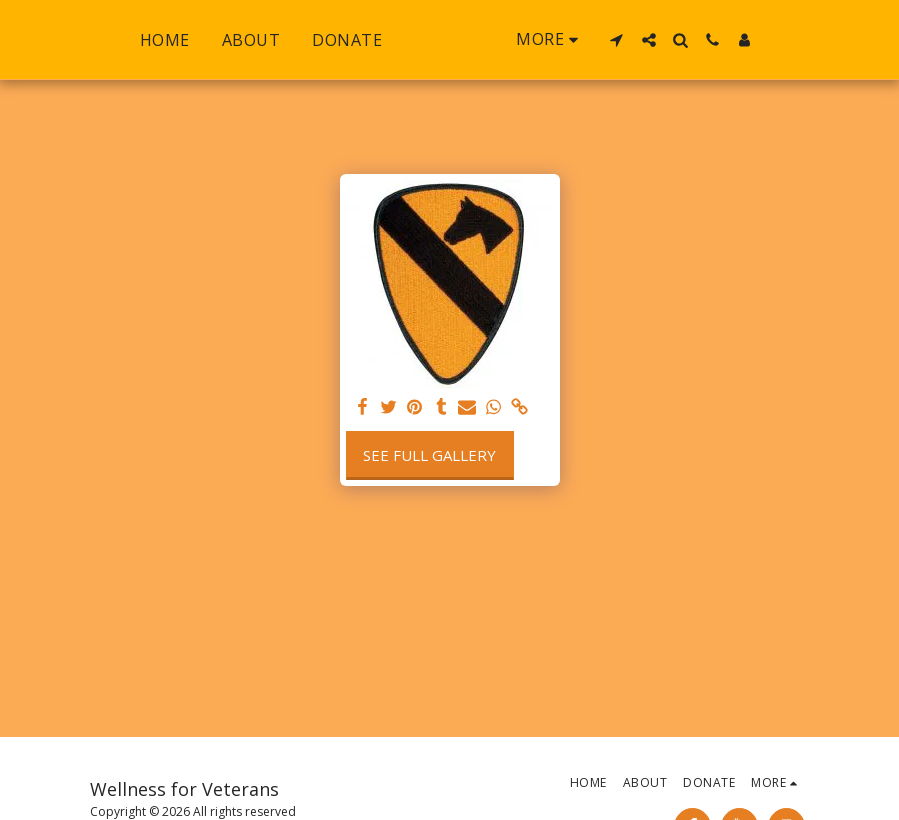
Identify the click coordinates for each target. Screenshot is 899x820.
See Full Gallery (429, 455)
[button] (659, 40)
